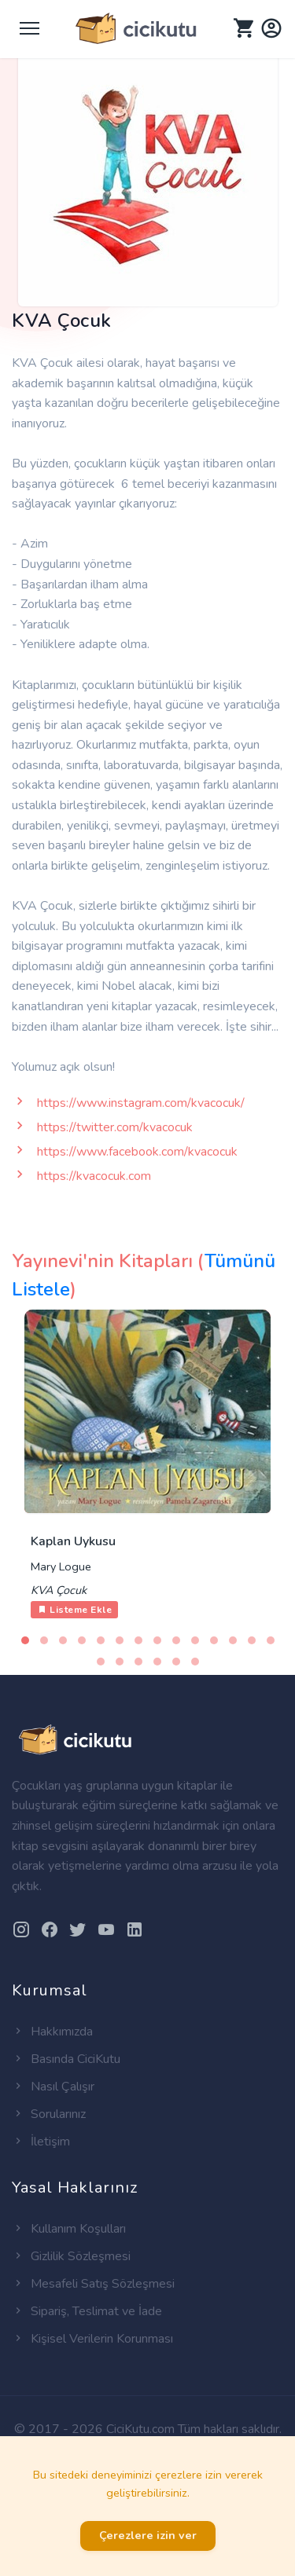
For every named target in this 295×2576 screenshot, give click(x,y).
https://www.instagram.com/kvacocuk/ (141, 1103)
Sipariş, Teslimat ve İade (87, 2311)
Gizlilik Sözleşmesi (71, 2256)
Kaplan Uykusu (73, 1541)
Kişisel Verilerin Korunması (92, 2338)
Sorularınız (49, 2114)
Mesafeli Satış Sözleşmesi (93, 2283)
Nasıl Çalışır (53, 2086)
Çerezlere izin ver (148, 2535)
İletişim (41, 2141)
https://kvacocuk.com (94, 1176)
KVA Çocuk (59, 1590)
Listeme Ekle (74, 1609)
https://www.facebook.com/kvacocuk (137, 1151)
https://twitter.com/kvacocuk (115, 1127)
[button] (25, 1640)
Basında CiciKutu (66, 2059)
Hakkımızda (52, 2031)
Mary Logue (61, 1566)
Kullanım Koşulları (69, 2228)
